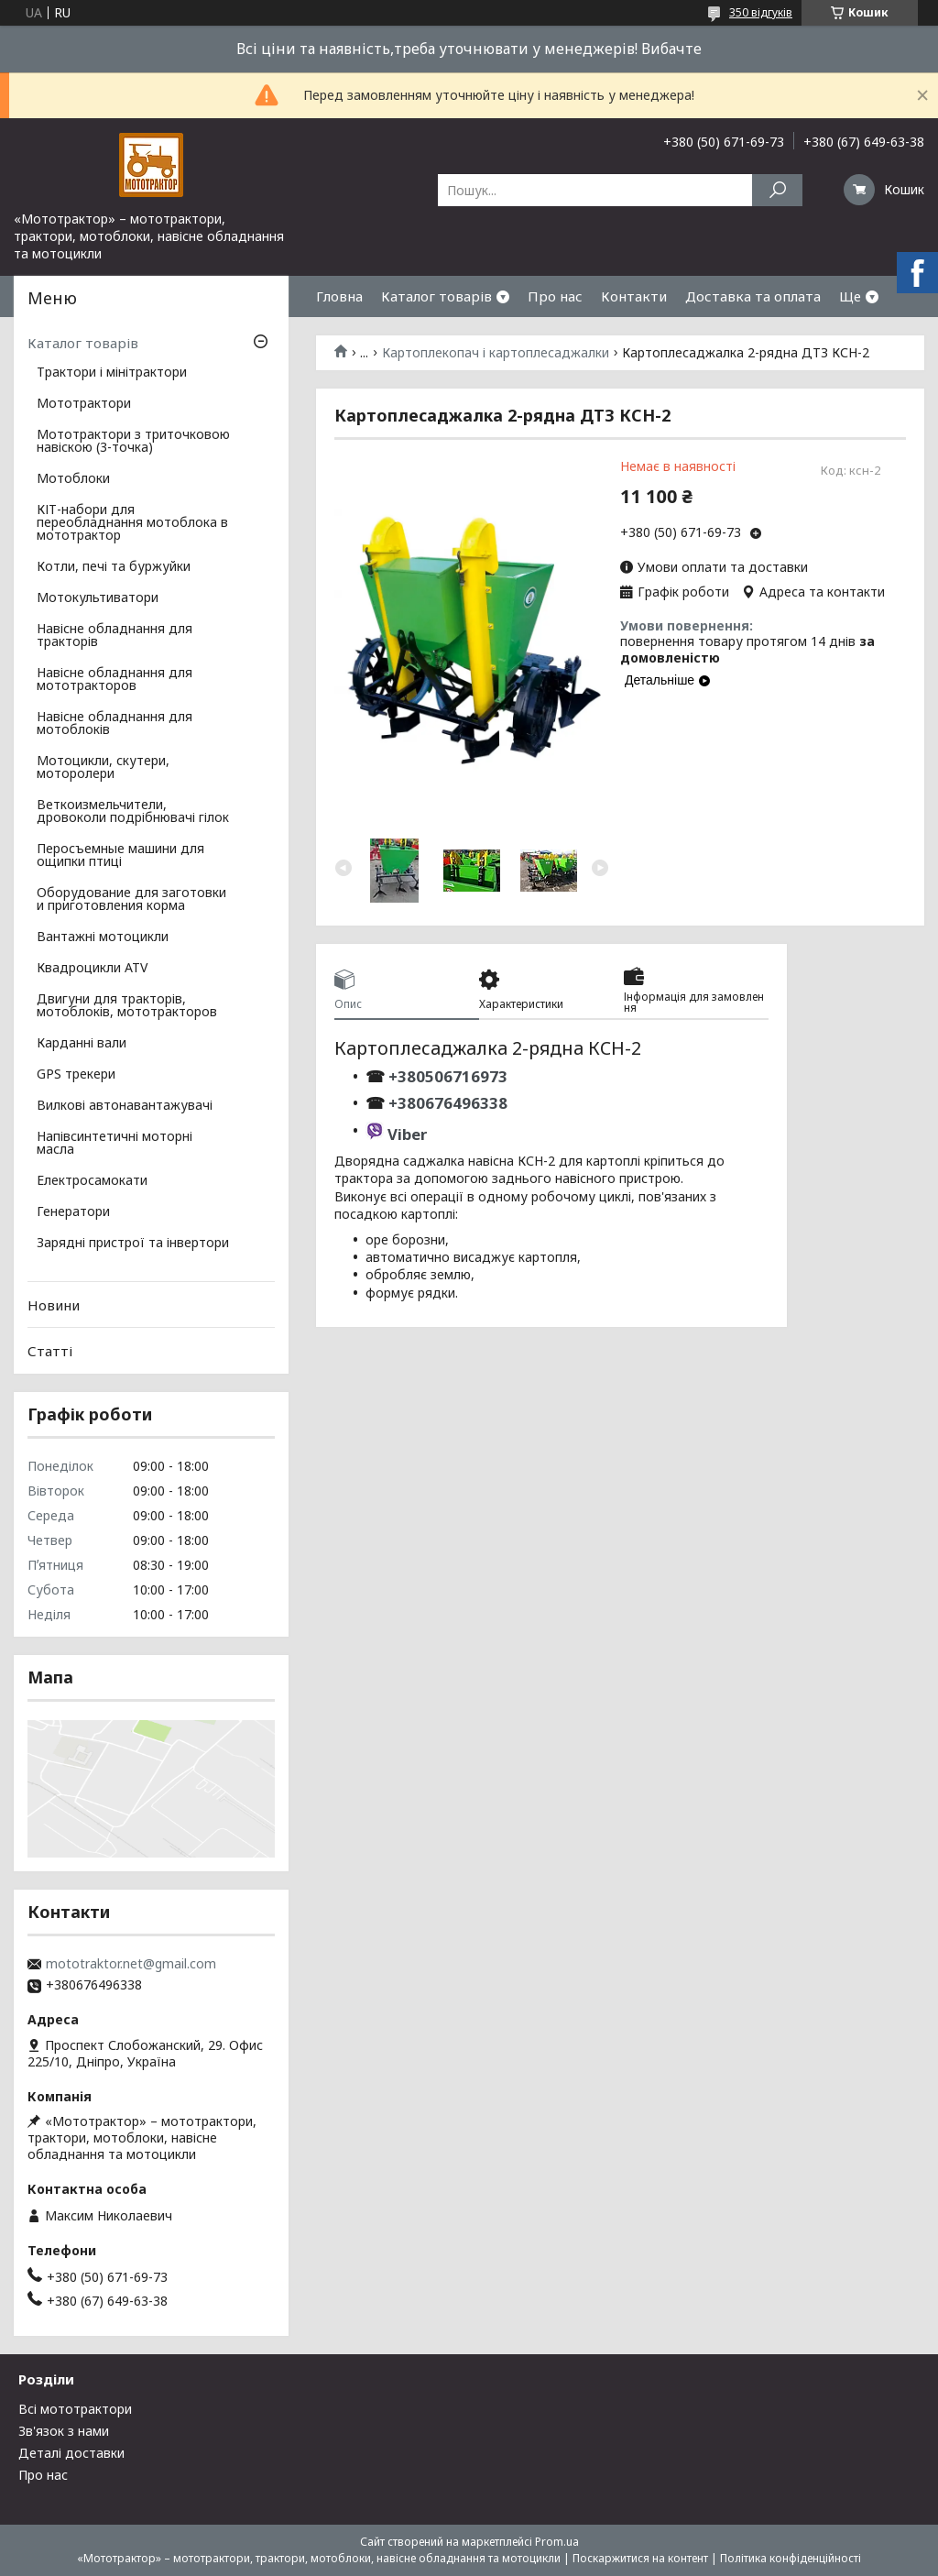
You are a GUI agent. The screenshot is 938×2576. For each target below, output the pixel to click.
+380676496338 (447, 1102)
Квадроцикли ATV (92, 968)
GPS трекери (76, 1075)
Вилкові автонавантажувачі (125, 1106)
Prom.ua (557, 2541)
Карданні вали (81, 1043)
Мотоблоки (73, 479)
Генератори (73, 1212)
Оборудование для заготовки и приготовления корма (131, 900)
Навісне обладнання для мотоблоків (114, 724)
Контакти (634, 296)
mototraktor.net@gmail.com (131, 1964)
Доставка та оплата (753, 296)
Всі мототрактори (75, 2408)
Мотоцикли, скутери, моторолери (103, 768)
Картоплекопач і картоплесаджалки (495, 353)
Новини (53, 1305)
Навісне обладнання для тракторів (114, 636)
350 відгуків (760, 12)
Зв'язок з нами (63, 2430)
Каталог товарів (436, 296)
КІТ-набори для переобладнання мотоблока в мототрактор (132, 523)
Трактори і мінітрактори (112, 373)
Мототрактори (84, 404)
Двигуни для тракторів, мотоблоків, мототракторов (127, 1006)
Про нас (555, 296)
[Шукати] (777, 190)
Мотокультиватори (97, 598)
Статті (49, 1351)
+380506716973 (446, 1076)
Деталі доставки (71, 2452)
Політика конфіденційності (790, 2558)
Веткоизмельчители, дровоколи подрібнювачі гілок (133, 812)
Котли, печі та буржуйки (114, 567)
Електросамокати (92, 1181)
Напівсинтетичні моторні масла (114, 1143)
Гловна (339, 296)
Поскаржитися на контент (640, 2558)
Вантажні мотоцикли (103, 937)
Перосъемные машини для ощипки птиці (120, 856)
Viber (407, 1134)
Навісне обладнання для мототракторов (114, 680)
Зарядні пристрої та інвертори (133, 1243)
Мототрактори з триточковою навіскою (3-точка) (133, 441)
